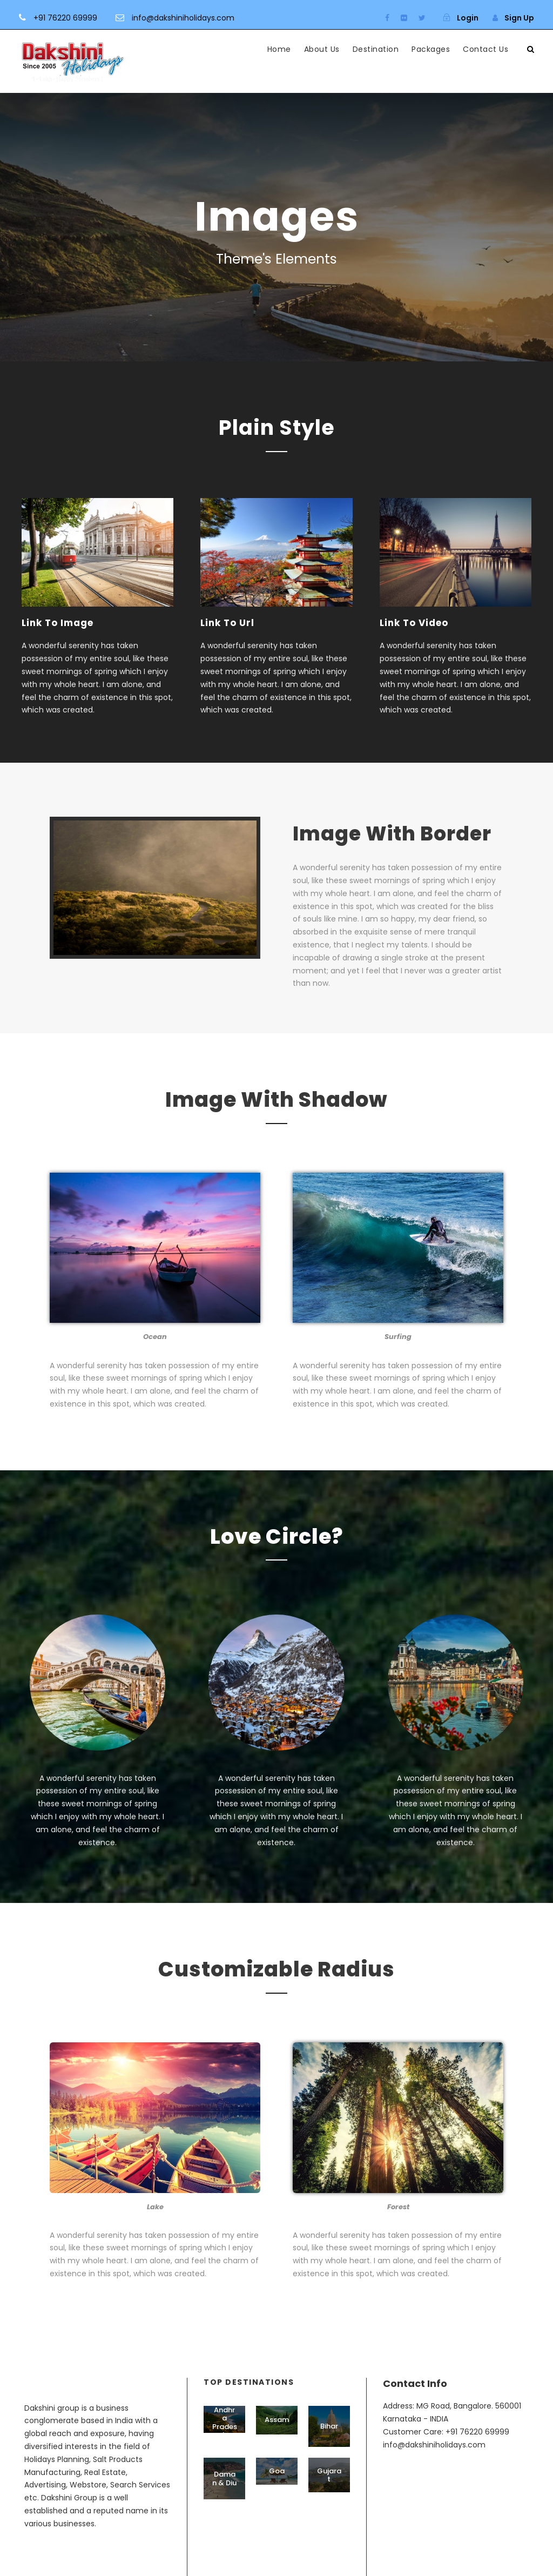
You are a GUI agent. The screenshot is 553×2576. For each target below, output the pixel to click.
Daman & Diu (224, 2478)
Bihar (329, 2426)
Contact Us (485, 49)
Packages (431, 49)
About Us (322, 49)
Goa (277, 2471)
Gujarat (329, 2475)
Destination (376, 49)
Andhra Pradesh (224, 2422)
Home (279, 49)
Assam (277, 2419)
